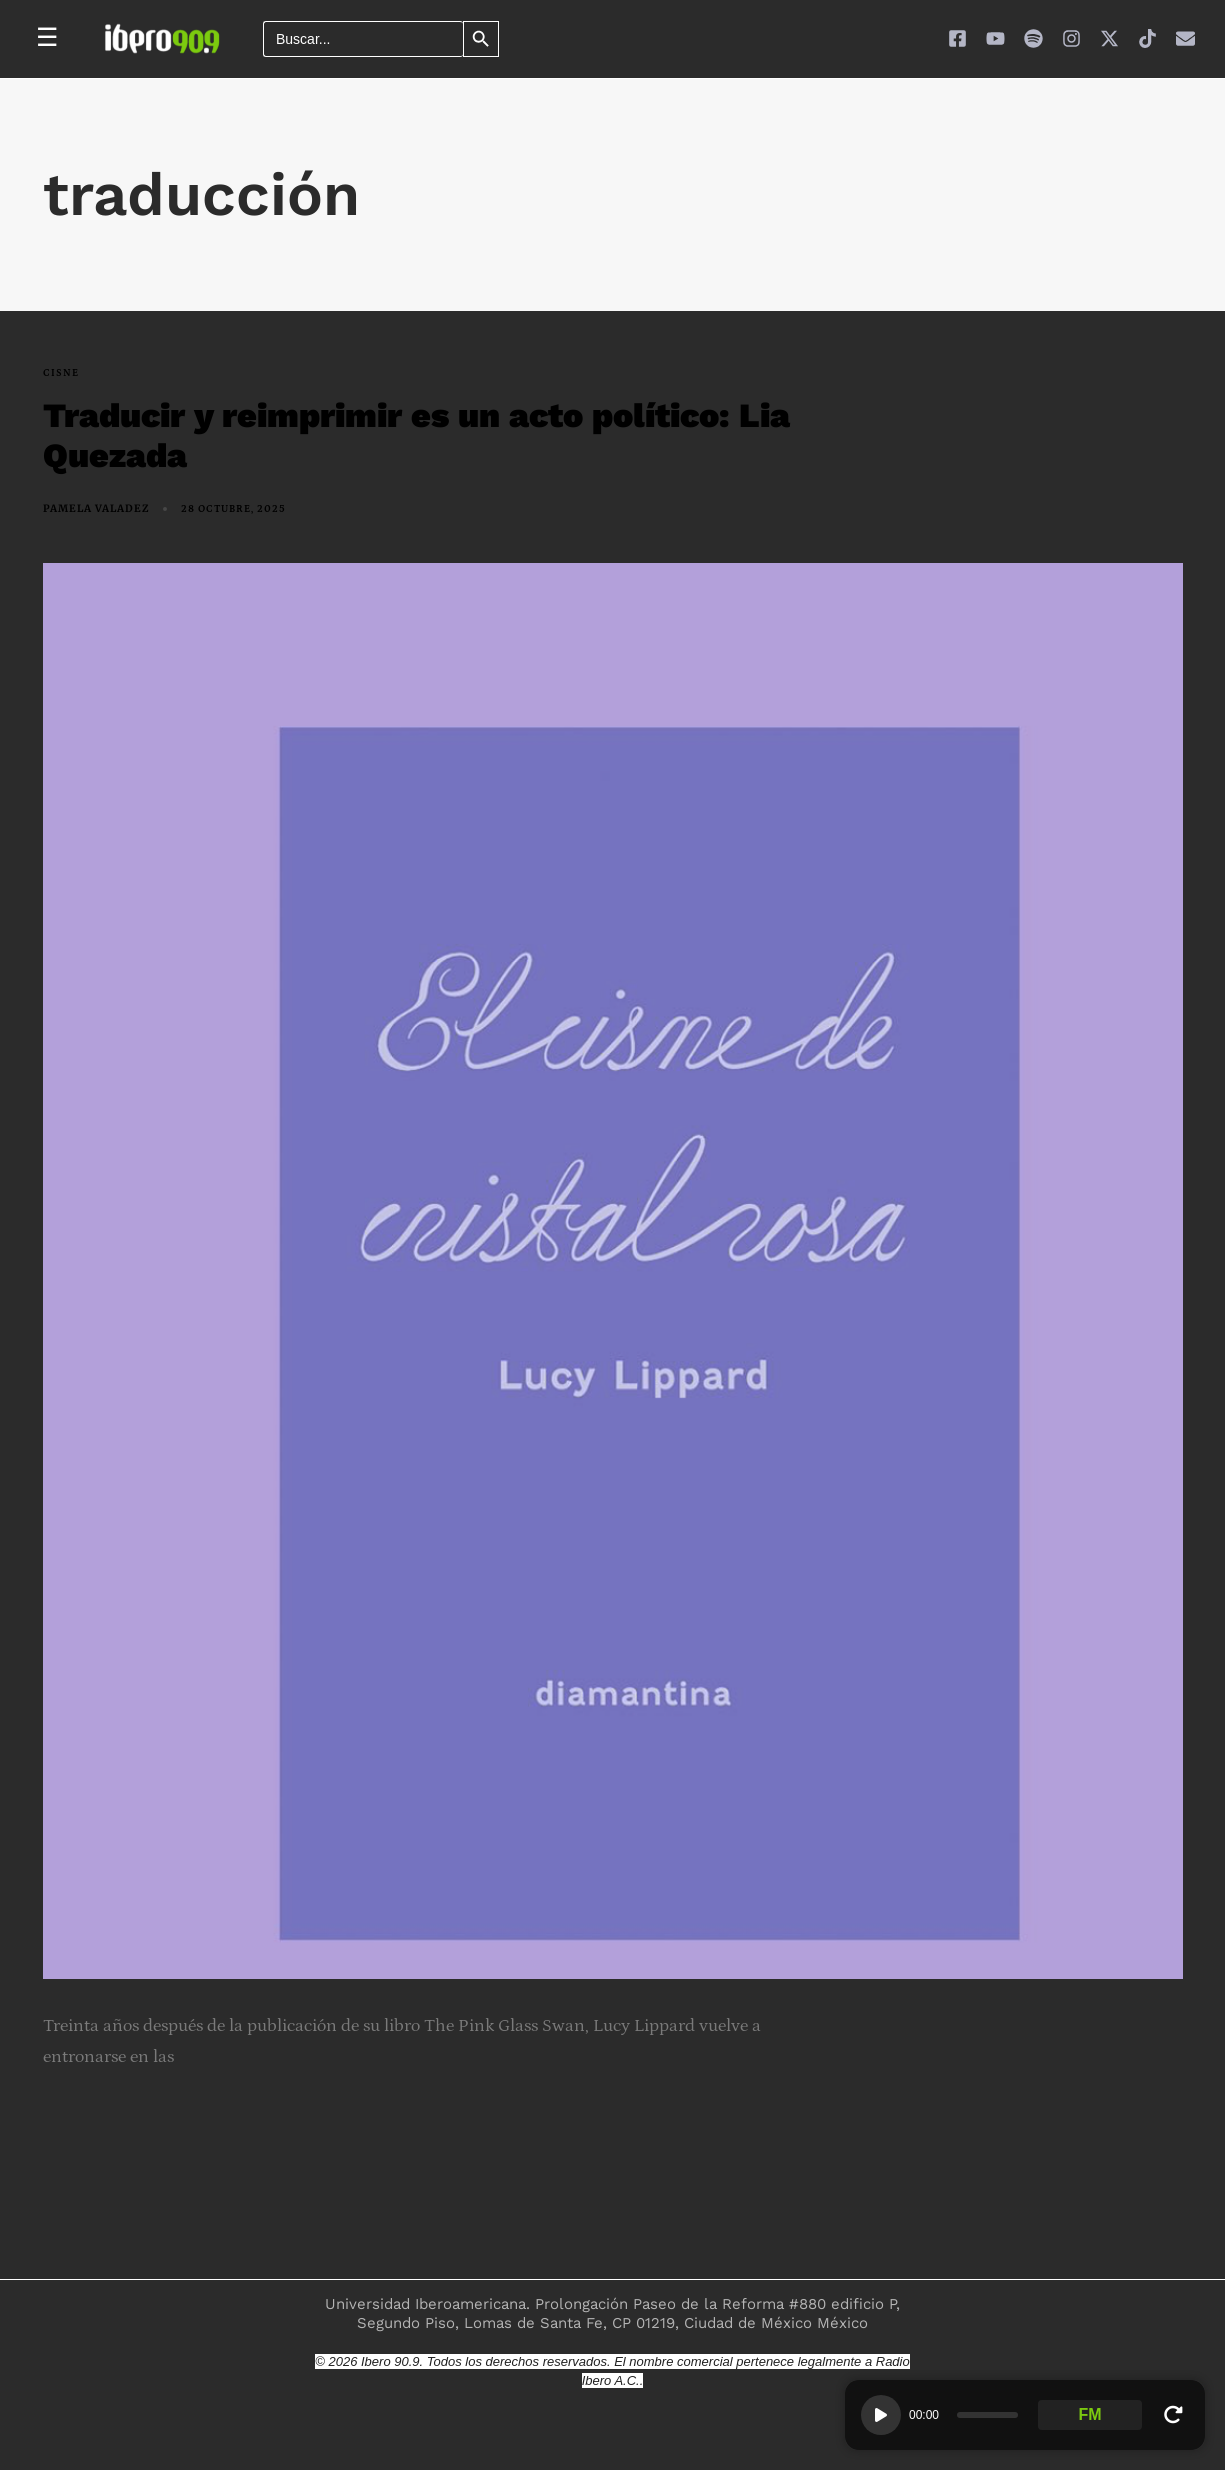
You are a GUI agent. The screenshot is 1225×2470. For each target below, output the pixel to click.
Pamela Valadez (96, 508)
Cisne (61, 373)
